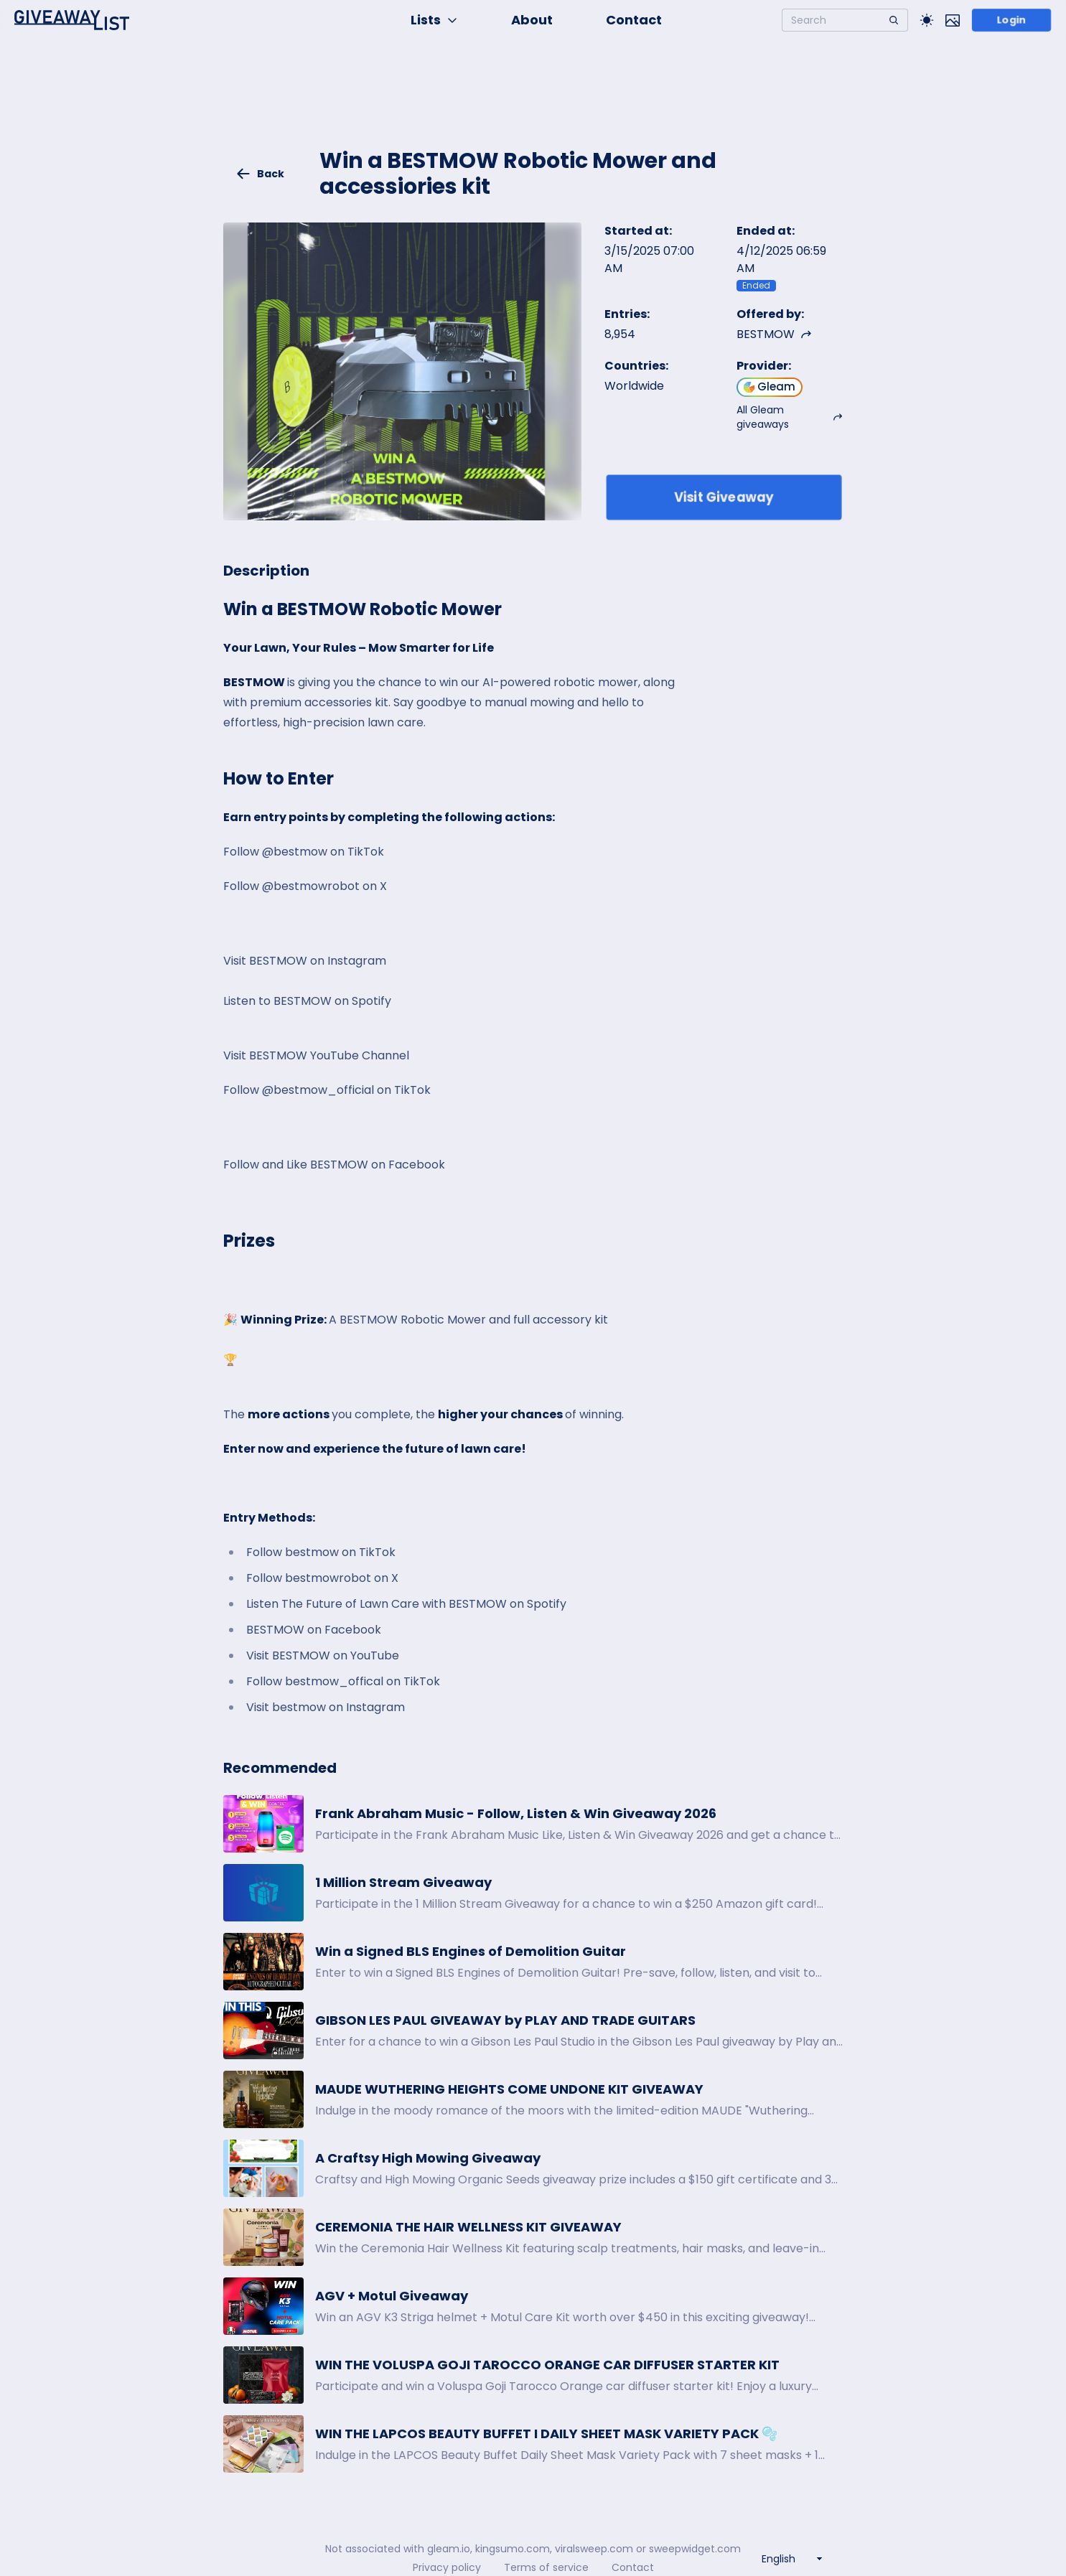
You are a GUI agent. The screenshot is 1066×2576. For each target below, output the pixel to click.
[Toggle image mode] (952, 20)
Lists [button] (434, 20)
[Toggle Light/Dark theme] (927, 20)
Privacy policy (447, 2567)
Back (259, 174)
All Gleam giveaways (790, 417)
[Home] (71, 20)
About (532, 20)
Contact (634, 20)
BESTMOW (774, 334)
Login (1012, 20)
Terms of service (546, 2567)
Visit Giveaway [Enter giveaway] (724, 497)
